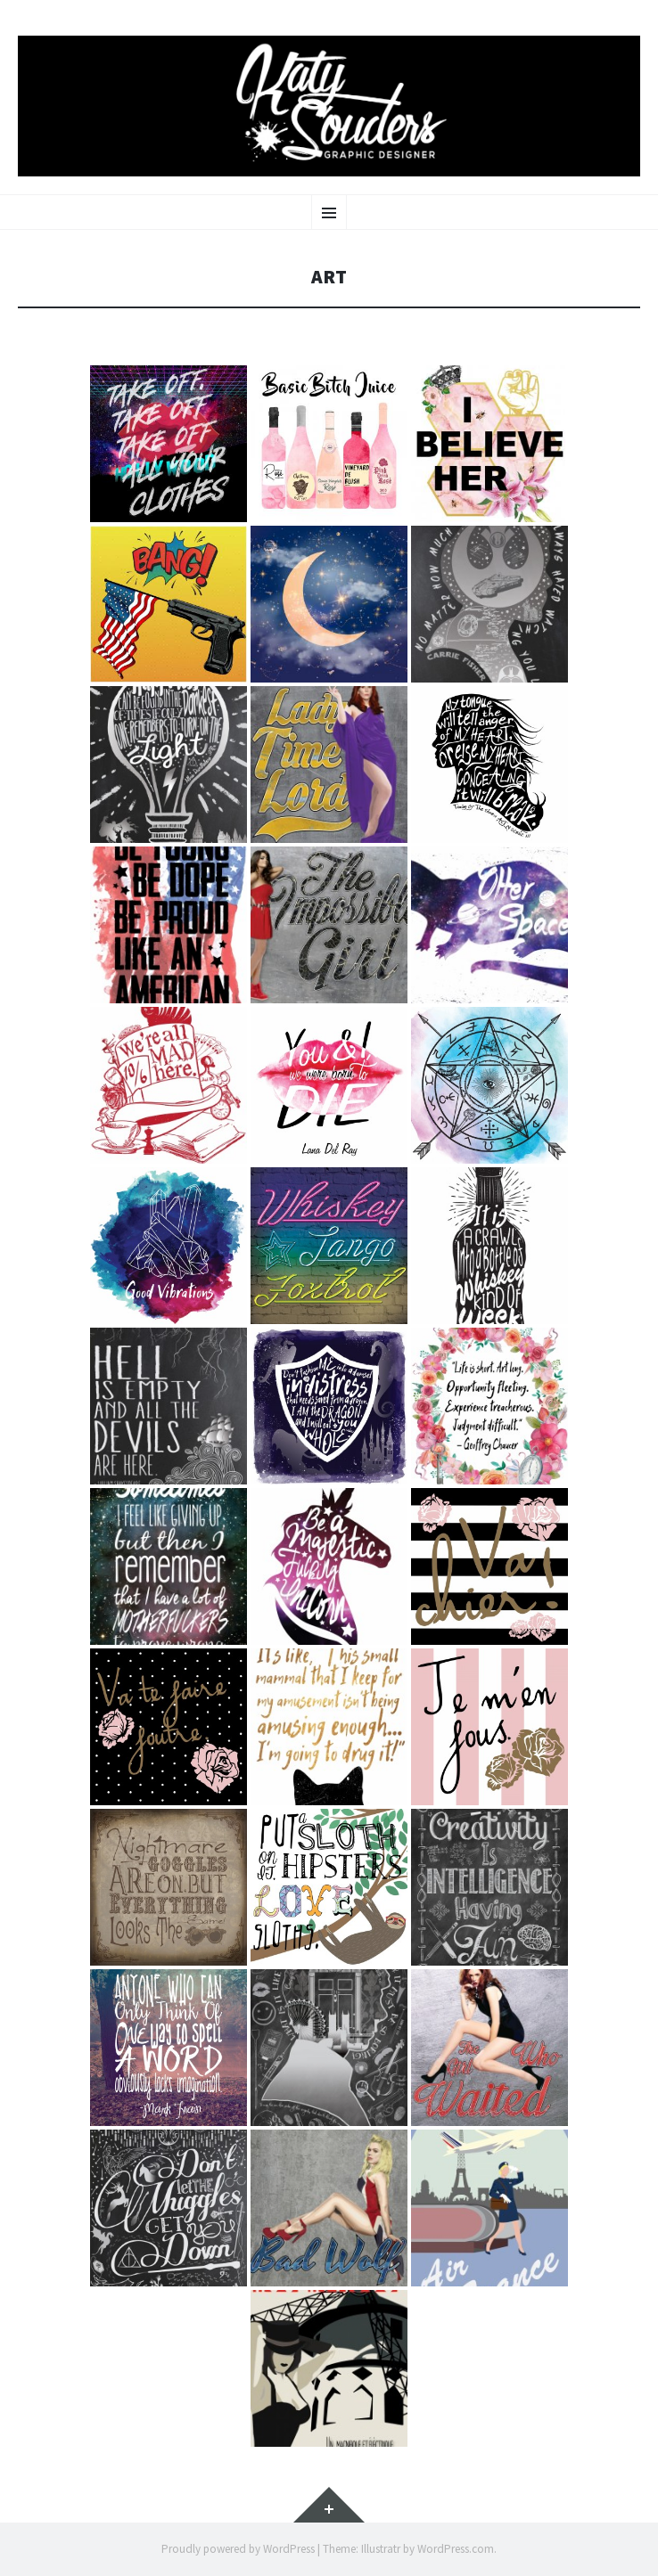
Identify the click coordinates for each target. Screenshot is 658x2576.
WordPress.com (455, 2548)
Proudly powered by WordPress (238, 2548)
